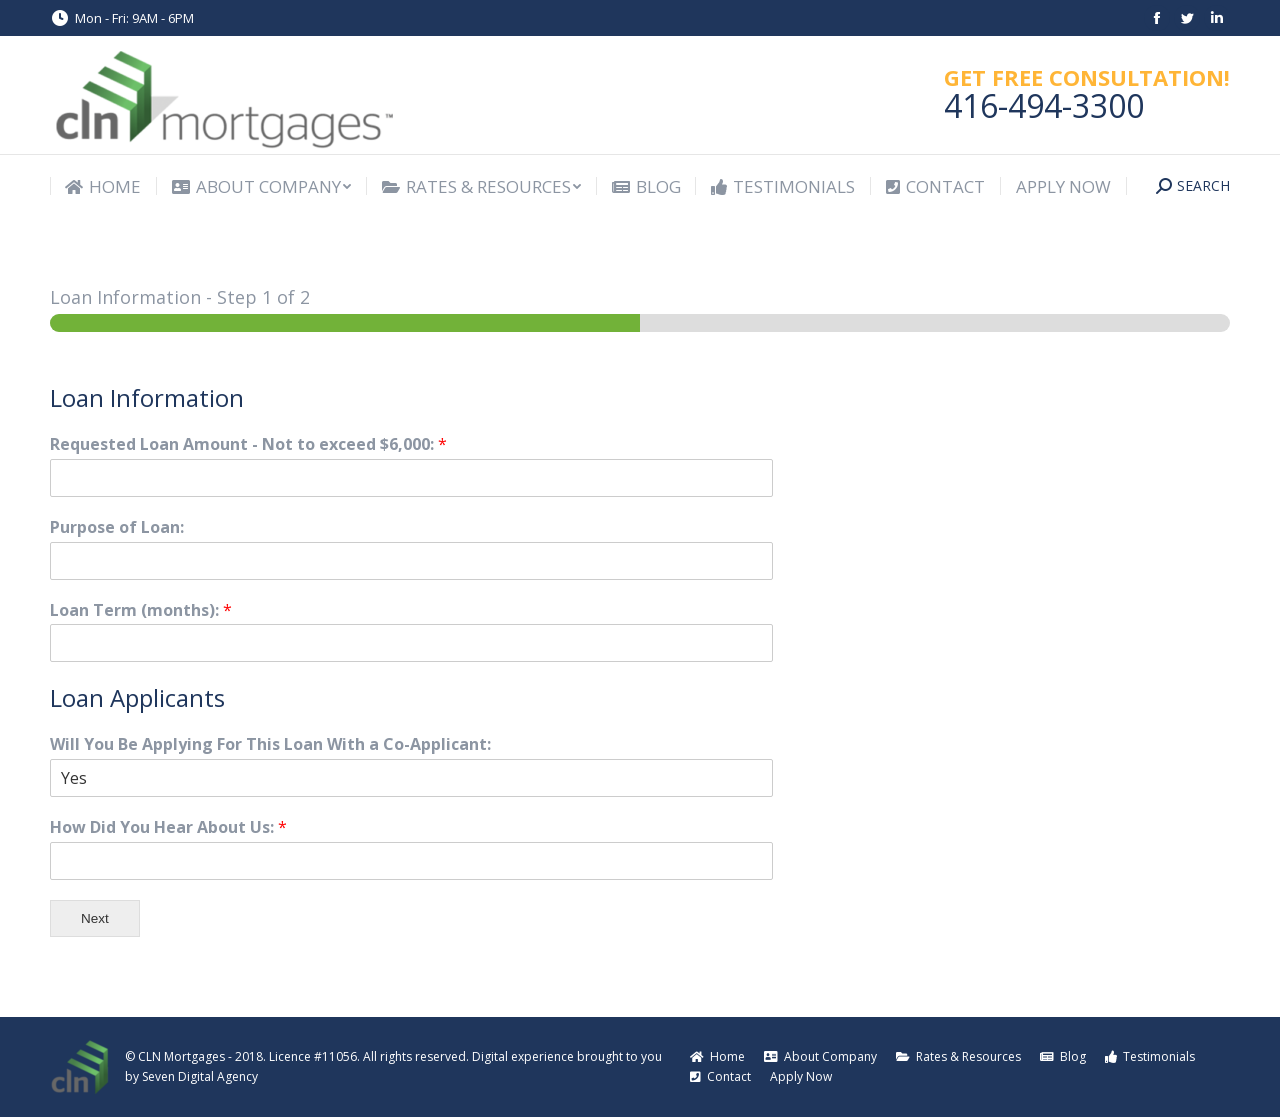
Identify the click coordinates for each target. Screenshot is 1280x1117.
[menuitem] (103, 186)
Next (95, 918)
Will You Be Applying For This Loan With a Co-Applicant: (270, 744)
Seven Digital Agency (200, 1076)
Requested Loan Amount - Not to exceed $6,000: (248, 444)
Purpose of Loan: (117, 527)
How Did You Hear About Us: (168, 827)
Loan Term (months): (141, 610)
